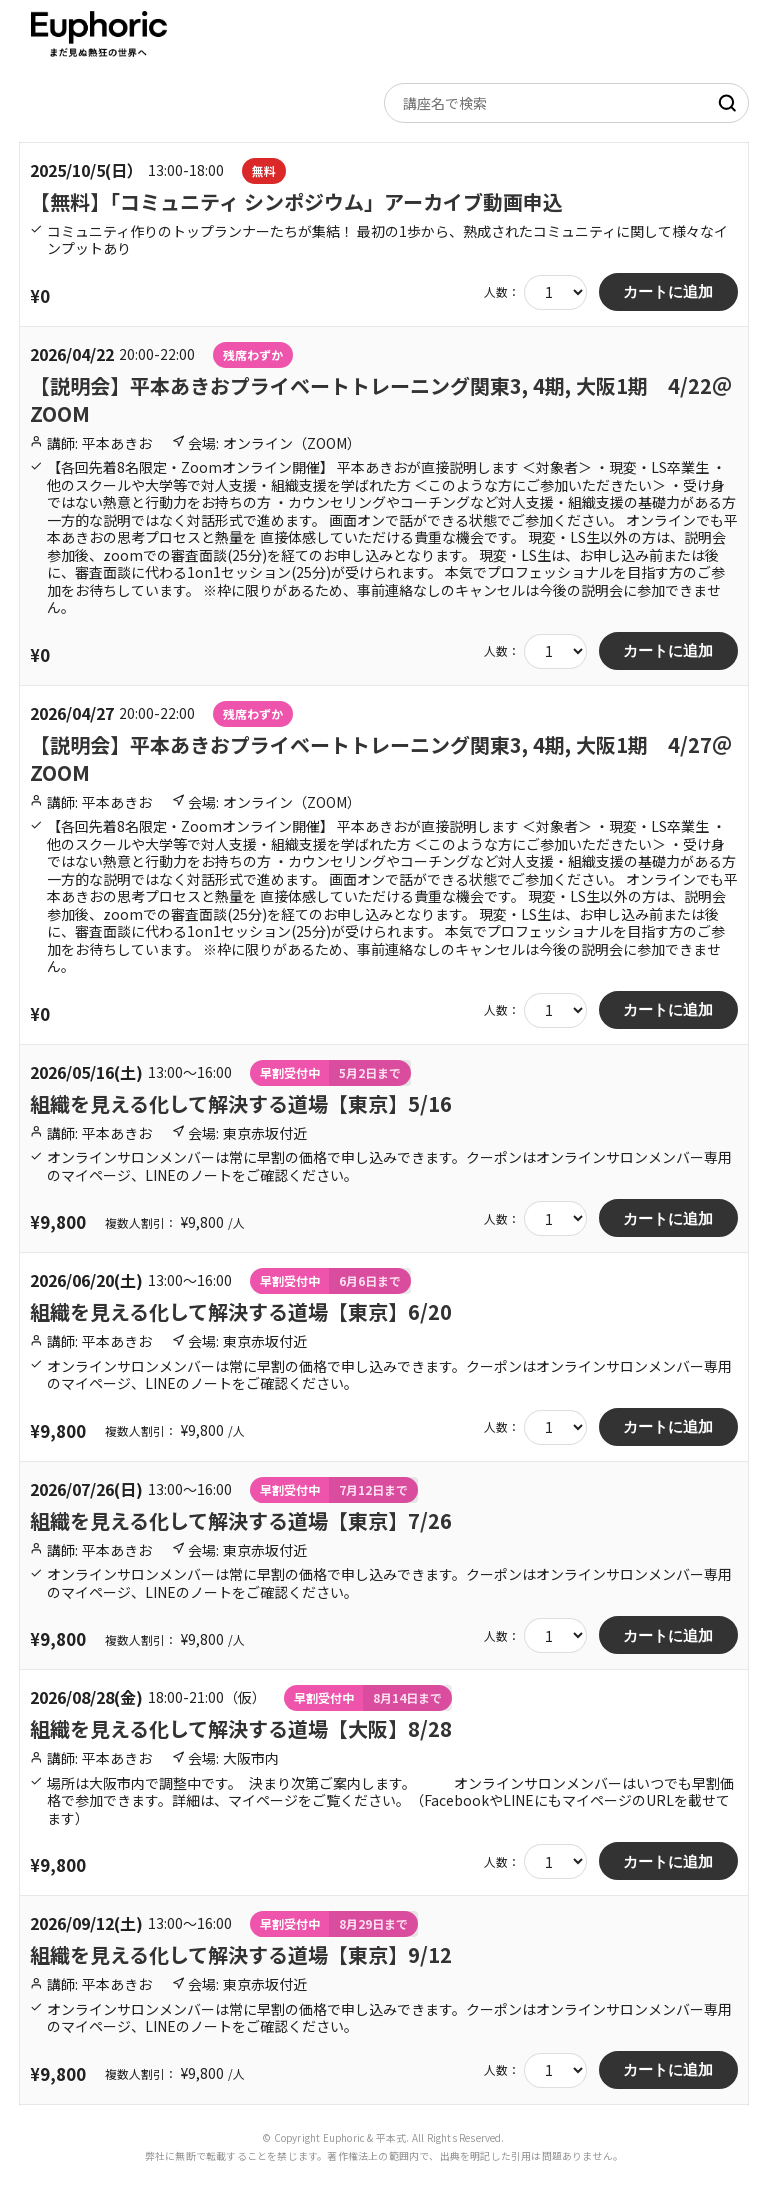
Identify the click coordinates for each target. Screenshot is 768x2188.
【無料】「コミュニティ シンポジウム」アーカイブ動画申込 (296, 201)
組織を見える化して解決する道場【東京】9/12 (241, 1954)
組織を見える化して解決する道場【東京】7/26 (241, 1520)
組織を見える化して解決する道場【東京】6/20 (241, 1311)
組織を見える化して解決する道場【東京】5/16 (241, 1103)
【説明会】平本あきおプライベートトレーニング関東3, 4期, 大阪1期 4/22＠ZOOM (381, 399)
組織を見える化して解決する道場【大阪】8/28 (241, 1728)
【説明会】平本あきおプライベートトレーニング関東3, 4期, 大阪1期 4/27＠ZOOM (381, 758)
